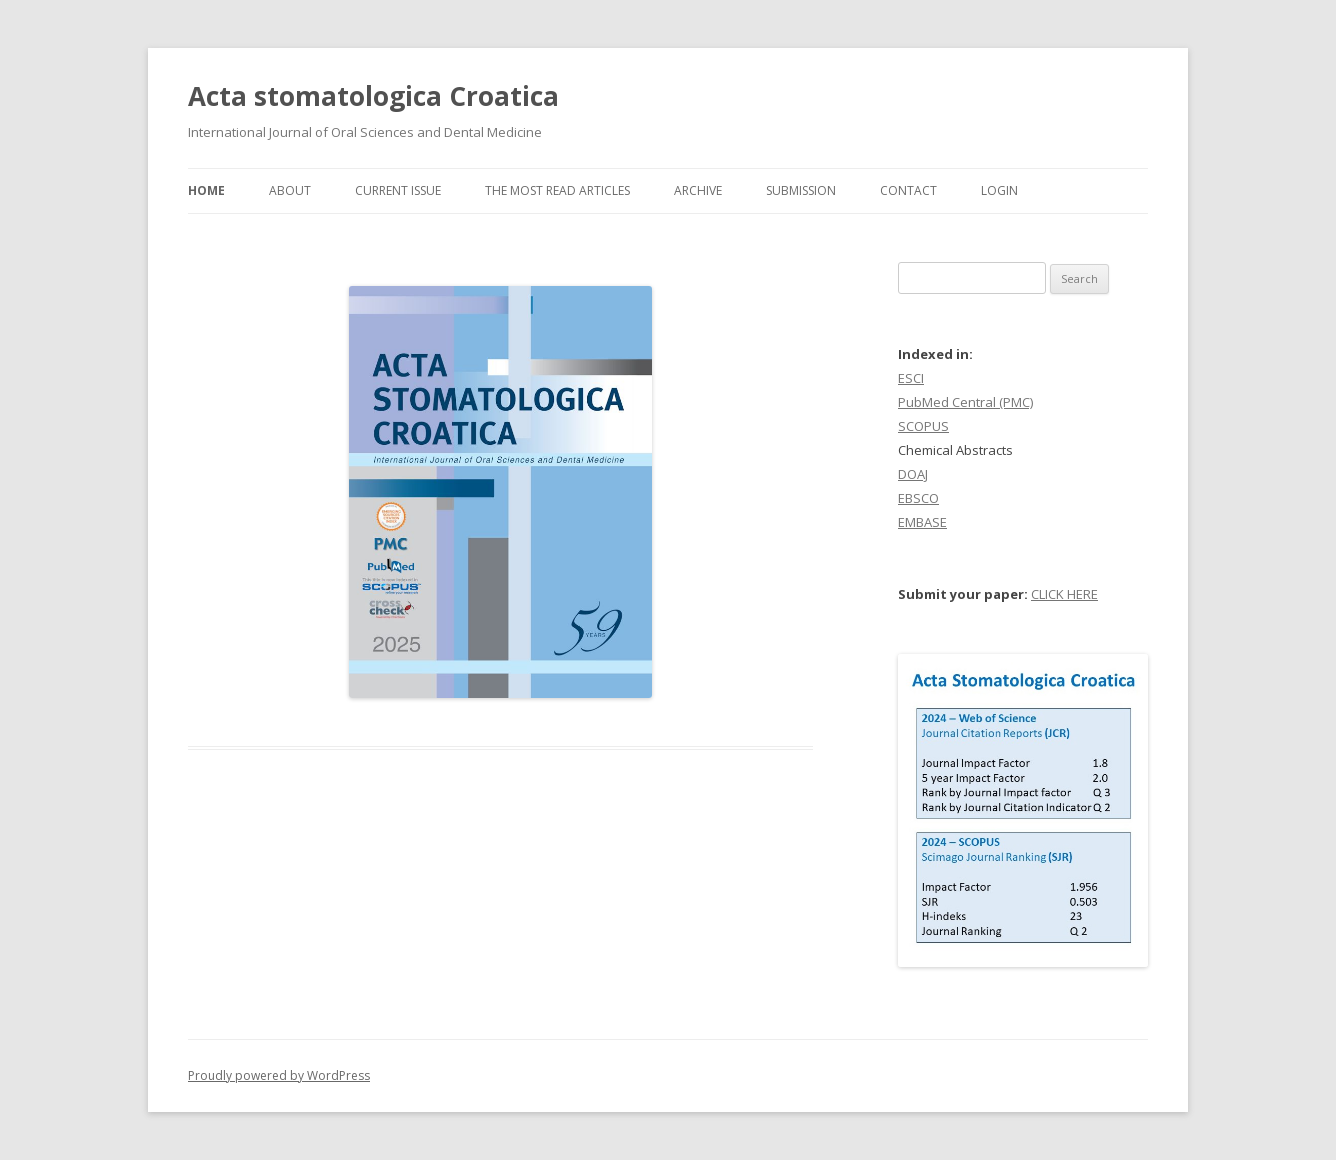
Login (999, 190)
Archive (698, 190)
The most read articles (557, 190)
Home (206, 190)
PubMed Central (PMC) (965, 402)
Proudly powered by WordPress (279, 1075)
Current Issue (398, 190)
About (290, 190)
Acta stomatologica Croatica (373, 96)
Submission (801, 190)
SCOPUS (923, 426)
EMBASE (922, 522)
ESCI (911, 378)
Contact (908, 190)
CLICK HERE (1064, 594)
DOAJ (913, 474)
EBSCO (918, 498)
